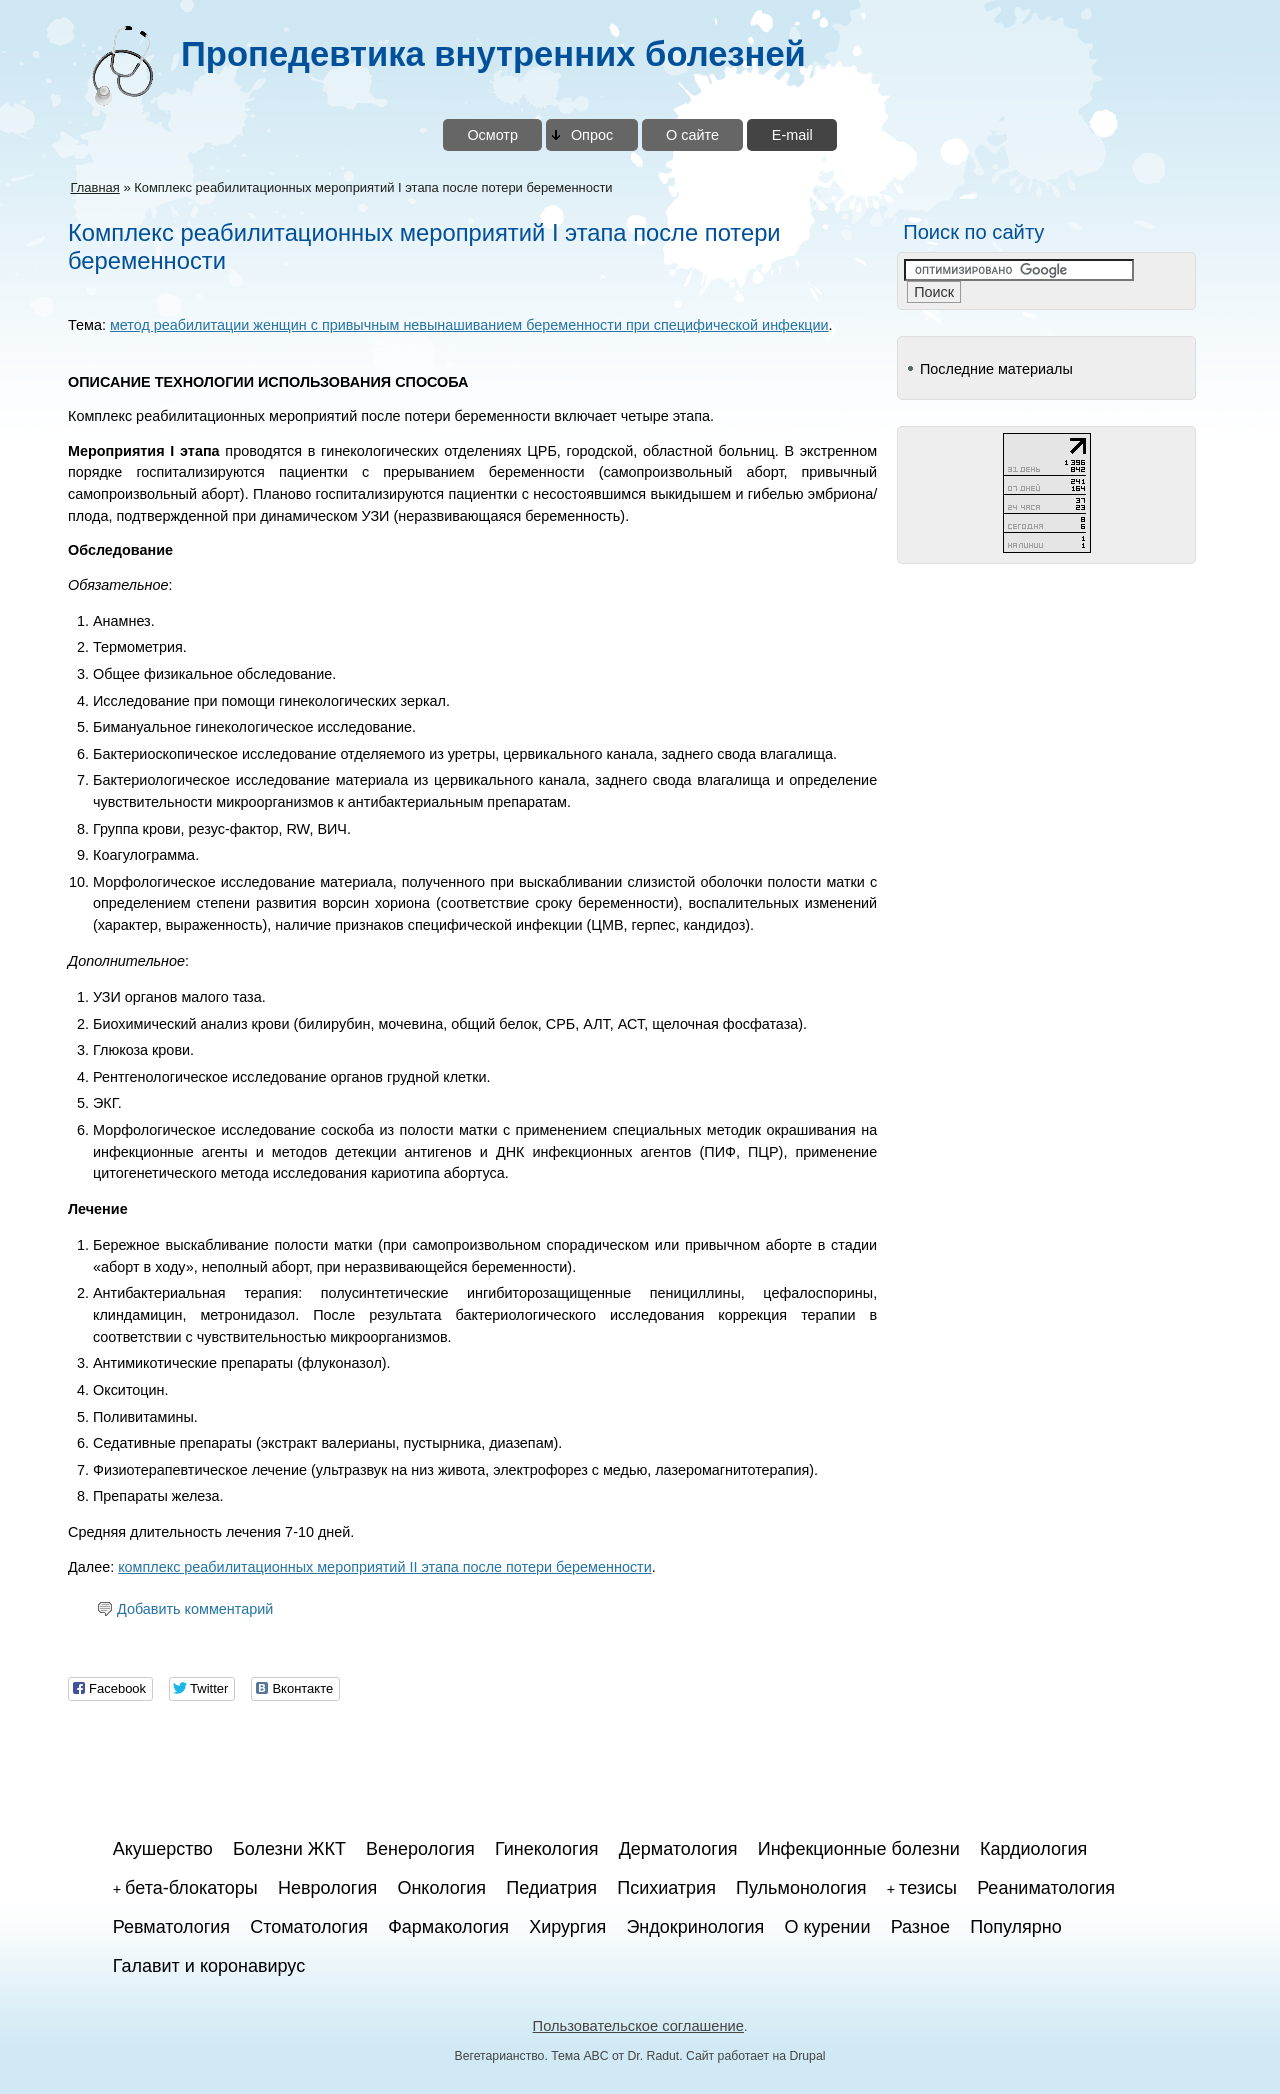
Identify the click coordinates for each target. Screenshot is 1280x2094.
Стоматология (309, 1927)
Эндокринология (695, 1927)
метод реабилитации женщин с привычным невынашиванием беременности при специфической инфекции (469, 325)
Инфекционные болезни (859, 1849)
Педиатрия (551, 1888)
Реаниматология (1046, 1888)
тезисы (928, 1888)
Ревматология (171, 1927)
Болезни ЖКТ (289, 1849)
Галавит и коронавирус (209, 1966)
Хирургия (567, 1927)
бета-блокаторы (191, 1888)
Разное (920, 1927)
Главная (94, 187)
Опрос (592, 135)
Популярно (1016, 1927)
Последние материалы (996, 369)
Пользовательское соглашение (638, 2026)
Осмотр (492, 135)
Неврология (327, 1888)
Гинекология (547, 1849)
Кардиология (1033, 1849)
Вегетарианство (500, 2056)
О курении (828, 1927)
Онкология (441, 1888)
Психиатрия (666, 1888)
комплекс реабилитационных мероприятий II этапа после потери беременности (385, 1567)
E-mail (792, 135)
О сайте (692, 135)
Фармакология (448, 1927)
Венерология (420, 1849)
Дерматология (678, 1849)
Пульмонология (801, 1888)
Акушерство (163, 1849)
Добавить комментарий (195, 1609)
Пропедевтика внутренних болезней (493, 54)
